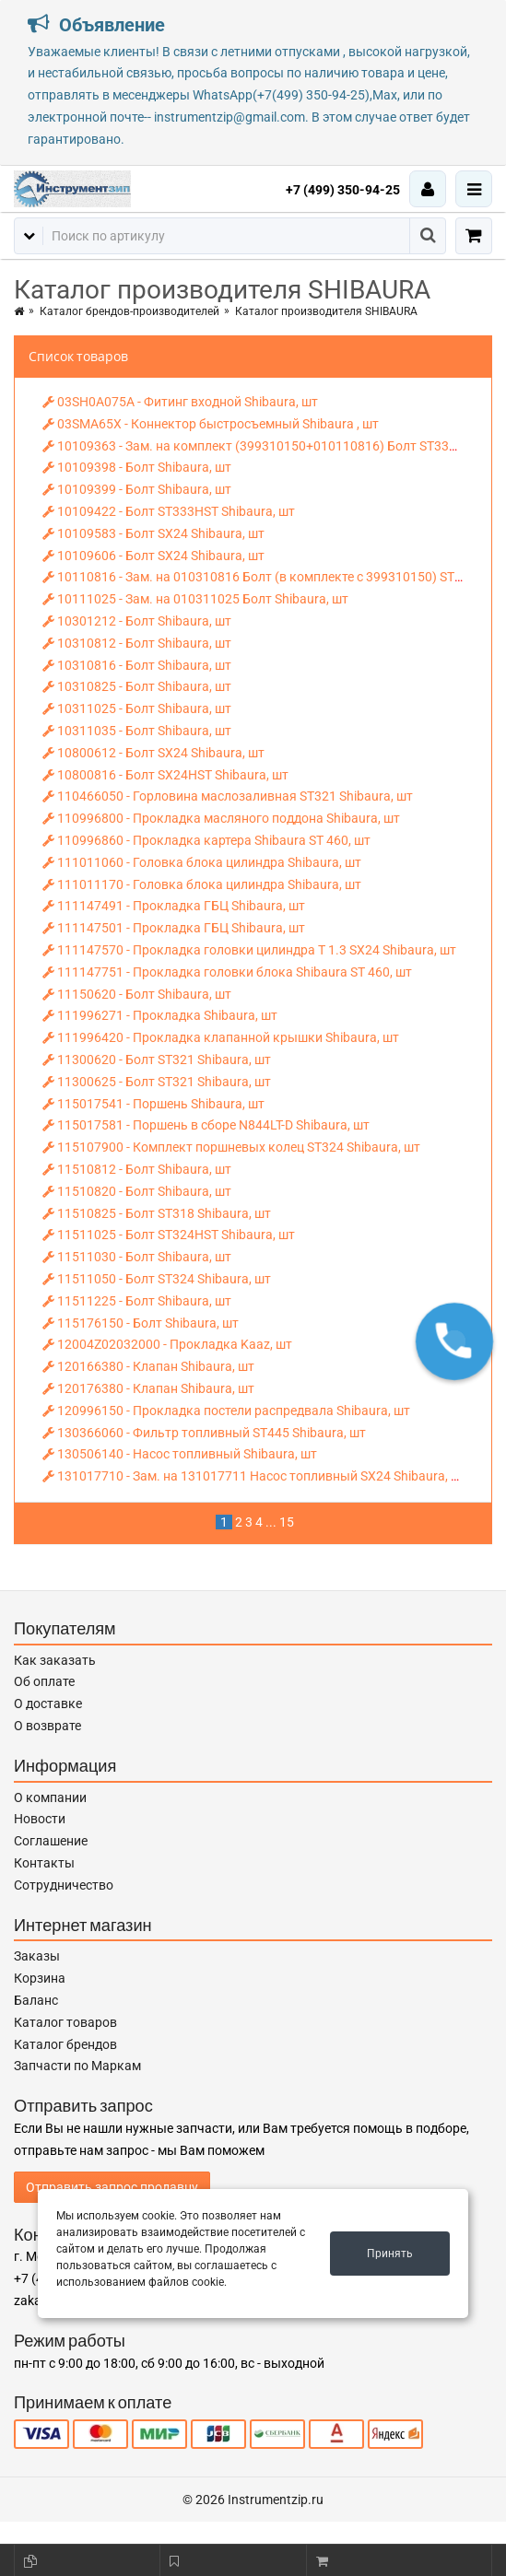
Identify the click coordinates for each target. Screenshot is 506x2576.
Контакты (44, 1863)
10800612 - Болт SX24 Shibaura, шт (153, 752)
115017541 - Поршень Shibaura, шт (153, 1103)
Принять (390, 2253)
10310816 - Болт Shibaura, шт (136, 665)
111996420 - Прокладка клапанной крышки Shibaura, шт (220, 1037)
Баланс (36, 2000)
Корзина (39, 1978)
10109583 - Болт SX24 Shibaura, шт (153, 533)
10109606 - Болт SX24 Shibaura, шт (153, 555)
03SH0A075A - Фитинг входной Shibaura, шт (180, 401)
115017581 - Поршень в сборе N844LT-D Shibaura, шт (206, 1125)
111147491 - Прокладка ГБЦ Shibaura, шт (173, 905)
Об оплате (44, 1681)
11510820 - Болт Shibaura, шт (136, 1191)
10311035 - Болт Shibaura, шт (136, 730)
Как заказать (55, 1660)
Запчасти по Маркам (77, 2065)
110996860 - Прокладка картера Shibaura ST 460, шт (206, 840)
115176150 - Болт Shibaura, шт (140, 1323)
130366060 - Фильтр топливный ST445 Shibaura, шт (204, 1432)
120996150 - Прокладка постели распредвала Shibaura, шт (226, 1410)
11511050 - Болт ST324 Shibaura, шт (156, 1278)
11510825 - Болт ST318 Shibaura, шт (156, 1213)
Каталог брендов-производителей (129, 311)
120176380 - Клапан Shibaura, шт (148, 1388)
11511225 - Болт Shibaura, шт (136, 1301)
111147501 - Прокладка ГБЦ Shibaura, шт (173, 927)
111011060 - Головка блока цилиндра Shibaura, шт (201, 862)
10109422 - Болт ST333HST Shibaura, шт (168, 511)
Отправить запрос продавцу (112, 2187)
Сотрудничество (63, 1885)
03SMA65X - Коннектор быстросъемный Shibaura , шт (210, 423)
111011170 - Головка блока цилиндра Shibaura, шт (201, 884)
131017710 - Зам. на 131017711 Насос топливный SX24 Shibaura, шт (254, 1476)
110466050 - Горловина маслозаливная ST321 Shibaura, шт (227, 796)
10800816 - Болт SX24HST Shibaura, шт (165, 774)
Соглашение (51, 1840)
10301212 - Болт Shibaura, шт (136, 621)
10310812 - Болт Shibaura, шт (136, 643)
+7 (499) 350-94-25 (343, 189)
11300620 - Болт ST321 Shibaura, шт (156, 1059)
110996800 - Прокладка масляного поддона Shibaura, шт (221, 818)
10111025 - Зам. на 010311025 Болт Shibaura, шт (195, 598)
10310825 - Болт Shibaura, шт (136, 686)
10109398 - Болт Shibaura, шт (136, 467)
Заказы (37, 1956)
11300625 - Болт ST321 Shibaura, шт (156, 1081)
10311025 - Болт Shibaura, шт (136, 708)
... (271, 1522)
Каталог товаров (65, 2022)
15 (286, 1522)
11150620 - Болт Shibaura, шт (136, 994)
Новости (39, 1818)
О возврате (47, 1725)
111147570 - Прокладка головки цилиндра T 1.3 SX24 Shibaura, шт (249, 950)
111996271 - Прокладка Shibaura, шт (159, 1015)
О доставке (48, 1703)
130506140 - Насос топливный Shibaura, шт (179, 1453)
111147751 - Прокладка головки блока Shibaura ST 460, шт (227, 972)
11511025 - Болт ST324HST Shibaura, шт (168, 1234)
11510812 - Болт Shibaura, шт (136, 1169)
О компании (50, 1797)
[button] (454, 1341)
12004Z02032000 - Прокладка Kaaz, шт (167, 1344)
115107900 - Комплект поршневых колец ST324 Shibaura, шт (231, 1147)
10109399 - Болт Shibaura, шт (136, 489)
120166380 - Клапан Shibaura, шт (148, 1366)
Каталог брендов (65, 2044)
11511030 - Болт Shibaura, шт (136, 1256)
